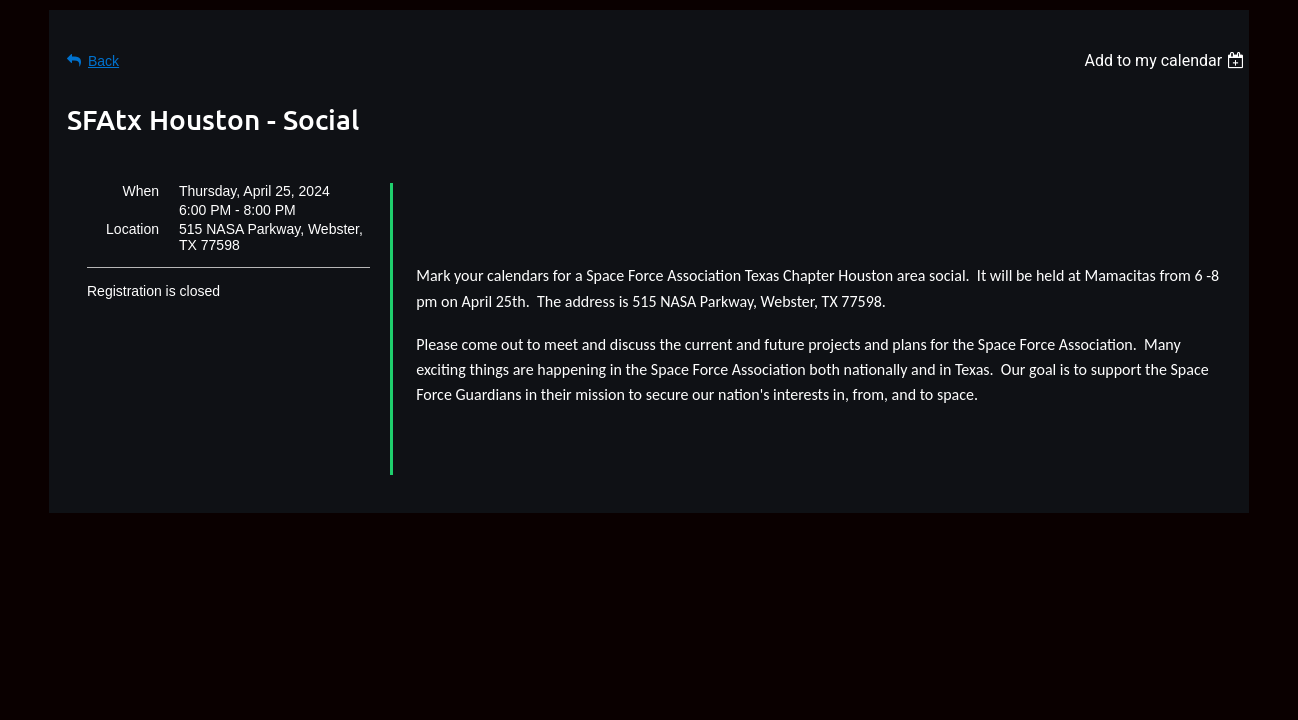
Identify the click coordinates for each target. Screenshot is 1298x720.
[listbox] (1166, 60)
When (140, 191)
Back (103, 61)
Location (132, 229)
